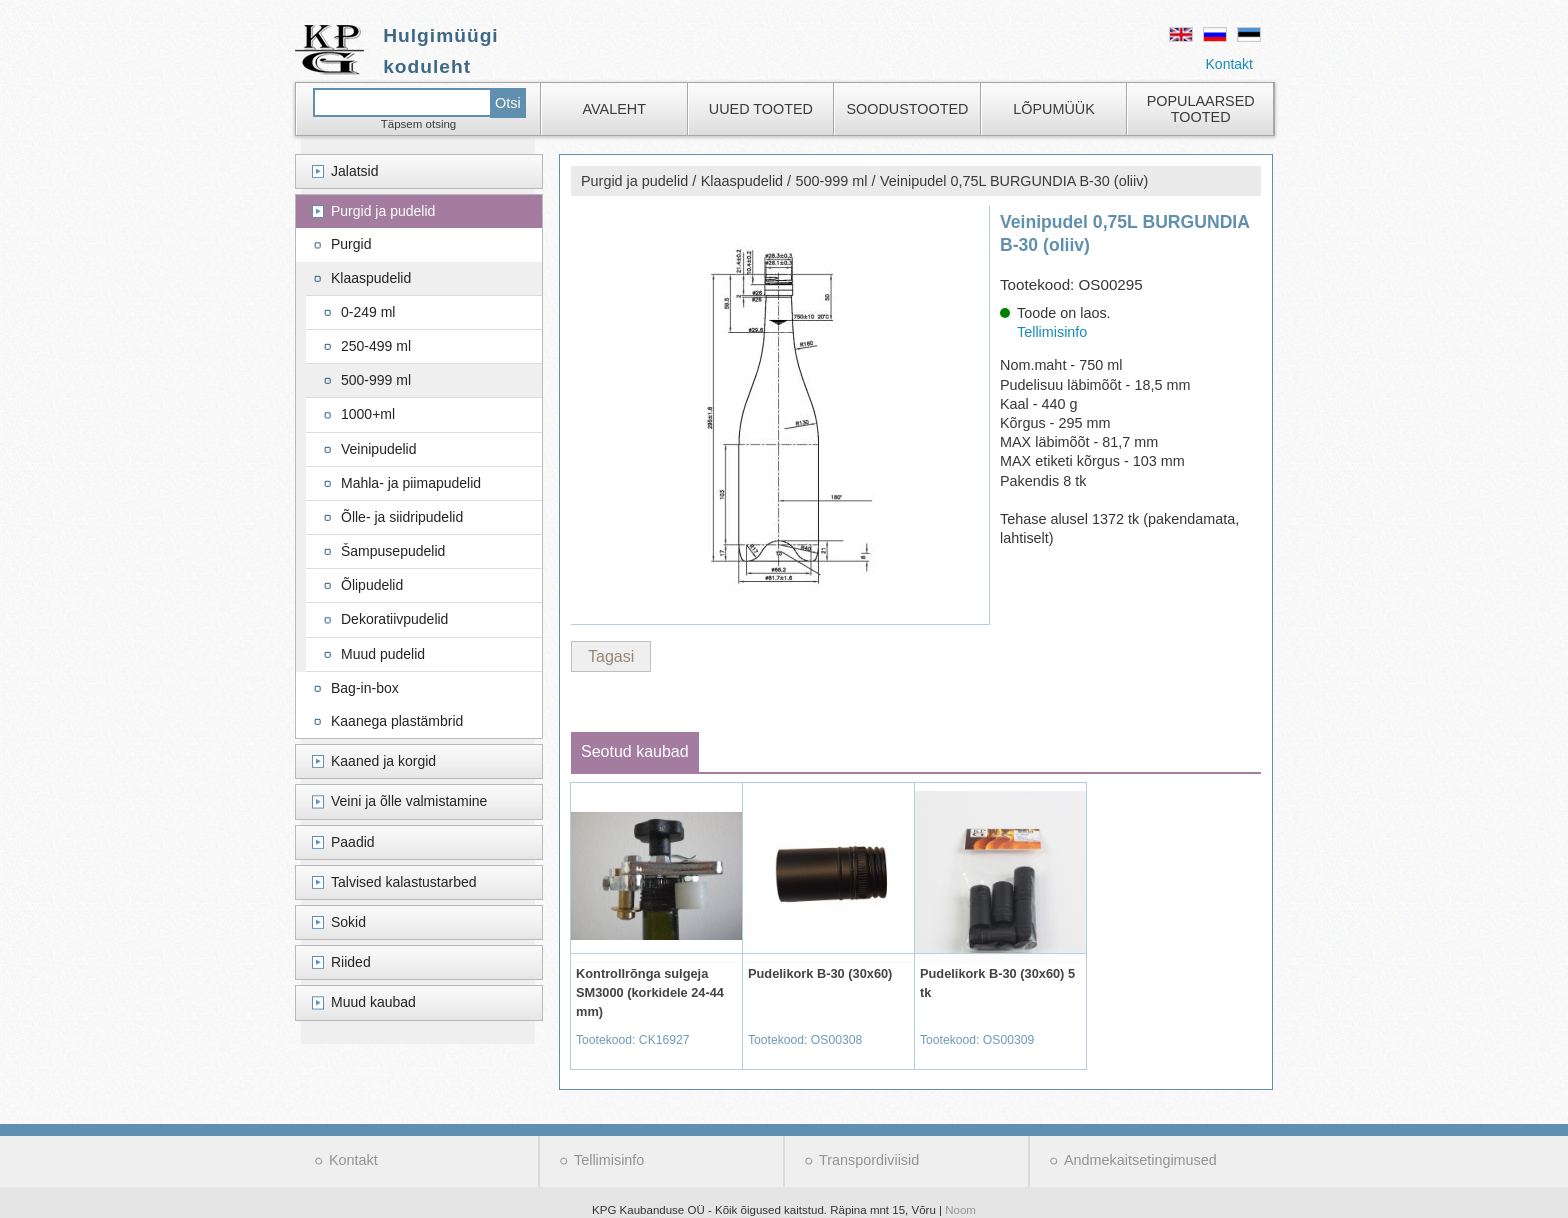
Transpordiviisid (869, 1160)
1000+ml (368, 414)
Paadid (353, 842)
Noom (960, 1210)
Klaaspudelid (371, 278)
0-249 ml (368, 312)
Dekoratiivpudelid (394, 619)
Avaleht (614, 109)
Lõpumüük (1054, 109)
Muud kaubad (373, 1002)
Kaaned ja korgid (383, 761)
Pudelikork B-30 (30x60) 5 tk (997, 983)
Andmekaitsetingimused (1140, 1160)
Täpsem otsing (419, 124)
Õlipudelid (372, 585)
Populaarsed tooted (1201, 109)
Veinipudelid (379, 449)
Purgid (351, 244)
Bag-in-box (365, 688)
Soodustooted (907, 109)
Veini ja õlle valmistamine (409, 801)
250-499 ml (376, 346)
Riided (351, 962)
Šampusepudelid (393, 551)
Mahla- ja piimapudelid (411, 483)
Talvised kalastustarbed (404, 882)
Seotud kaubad (635, 751)
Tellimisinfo (1052, 332)
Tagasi (611, 656)
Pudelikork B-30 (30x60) (820, 973)
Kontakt (1229, 64)
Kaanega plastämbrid (397, 721)
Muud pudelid (383, 654)
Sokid (348, 922)
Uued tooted (761, 109)
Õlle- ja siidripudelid (402, 517)
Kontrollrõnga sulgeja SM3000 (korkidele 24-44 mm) (650, 992)
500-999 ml (376, 380)
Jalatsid (354, 171)
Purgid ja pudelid (383, 211)
